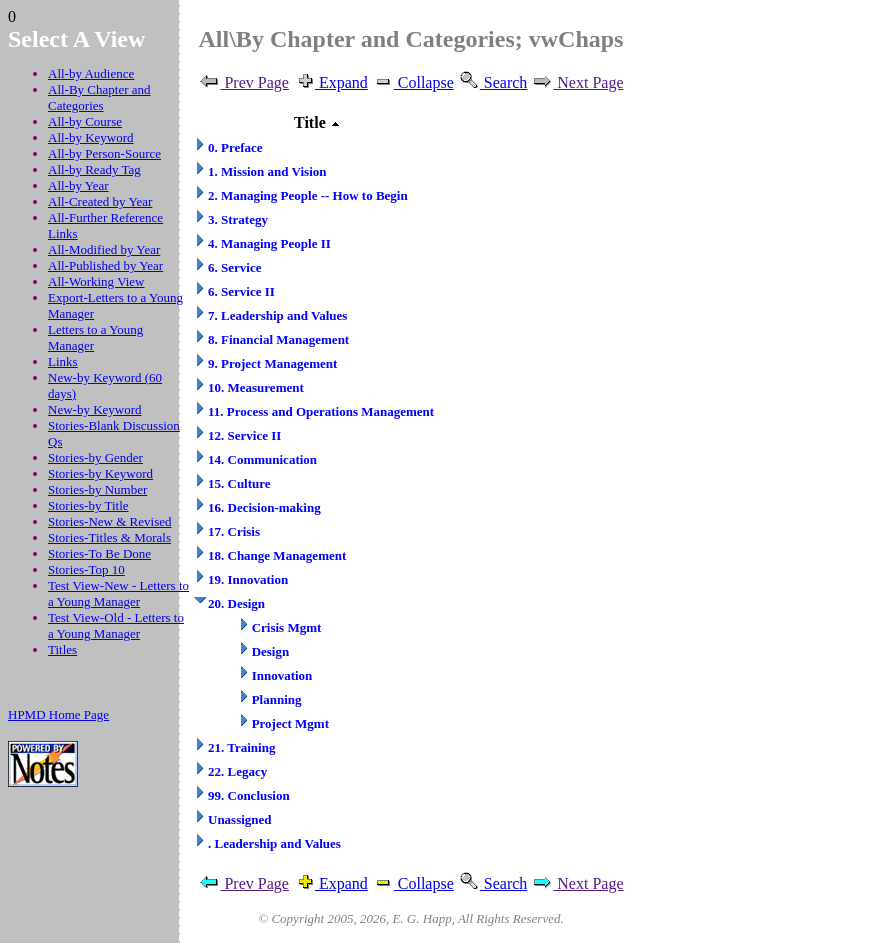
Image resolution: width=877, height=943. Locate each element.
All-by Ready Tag (94, 169)
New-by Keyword (95, 409)
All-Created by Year (100, 201)
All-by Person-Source (104, 153)
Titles (62, 649)
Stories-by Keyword (100, 473)
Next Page (577, 82)
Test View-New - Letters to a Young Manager (118, 593)
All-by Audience (91, 73)
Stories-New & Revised (109, 521)
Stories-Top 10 (86, 569)
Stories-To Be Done (99, 553)
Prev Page (243, 82)
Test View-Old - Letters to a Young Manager (116, 625)
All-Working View (96, 281)
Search (493, 82)
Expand (330, 82)
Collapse (413, 82)
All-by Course (85, 121)
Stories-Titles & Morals (109, 537)
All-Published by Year (105, 265)
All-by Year (78, 185)
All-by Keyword (91, 137)
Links (63, 361)
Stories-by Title (88, 505)
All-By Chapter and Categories (99, 97)
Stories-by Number (97, 489)
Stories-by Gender (95, 457)
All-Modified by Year (104, 249)
